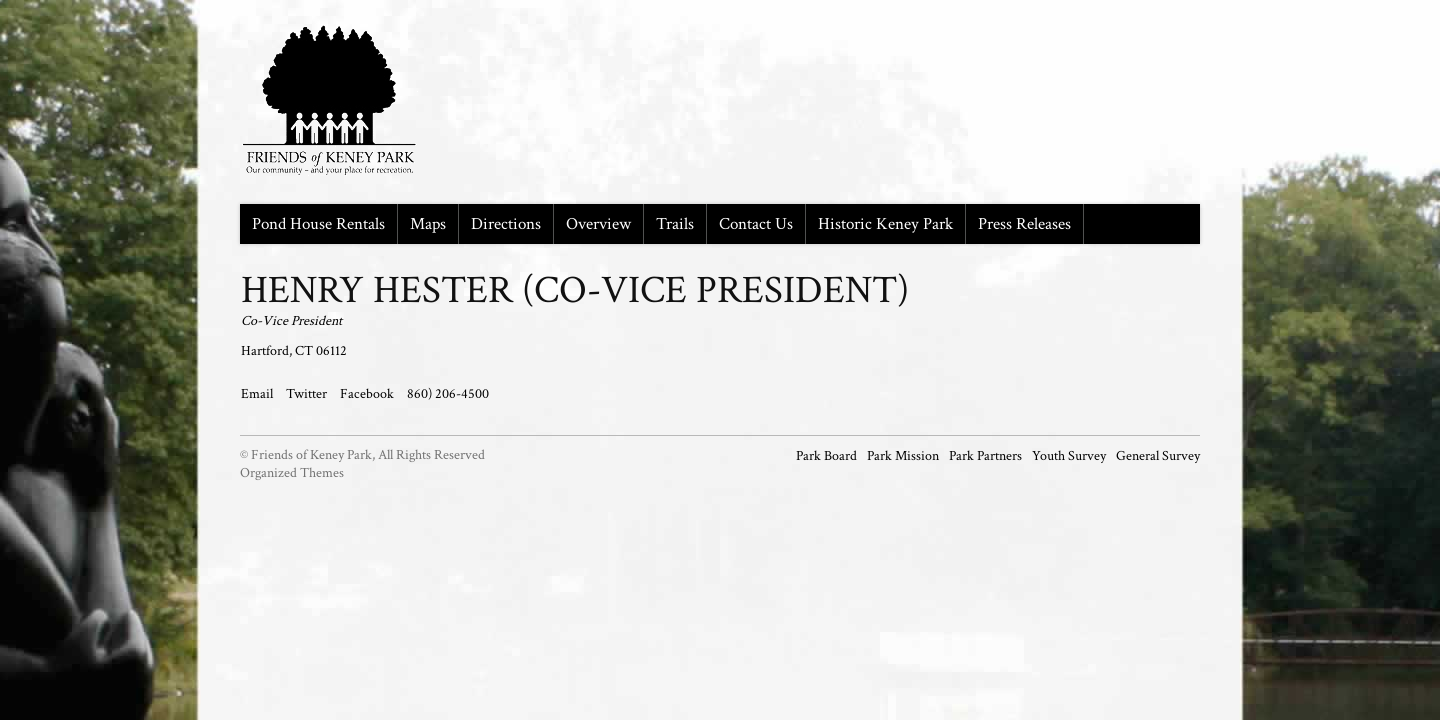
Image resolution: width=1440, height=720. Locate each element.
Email (258, 394)
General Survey (1158, 456)
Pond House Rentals (318, 224)
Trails (675, 224)
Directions (506, 224)
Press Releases (1024, 224)
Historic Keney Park (885, 224)
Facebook (368, 394)
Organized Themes (292, 473)
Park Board (826, 456)
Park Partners (985, 456)
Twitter (308, 394)
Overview (598, 224)
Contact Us (756, 224)
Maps (428, 224)
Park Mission (903, 456)
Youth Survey (1069, 456)
